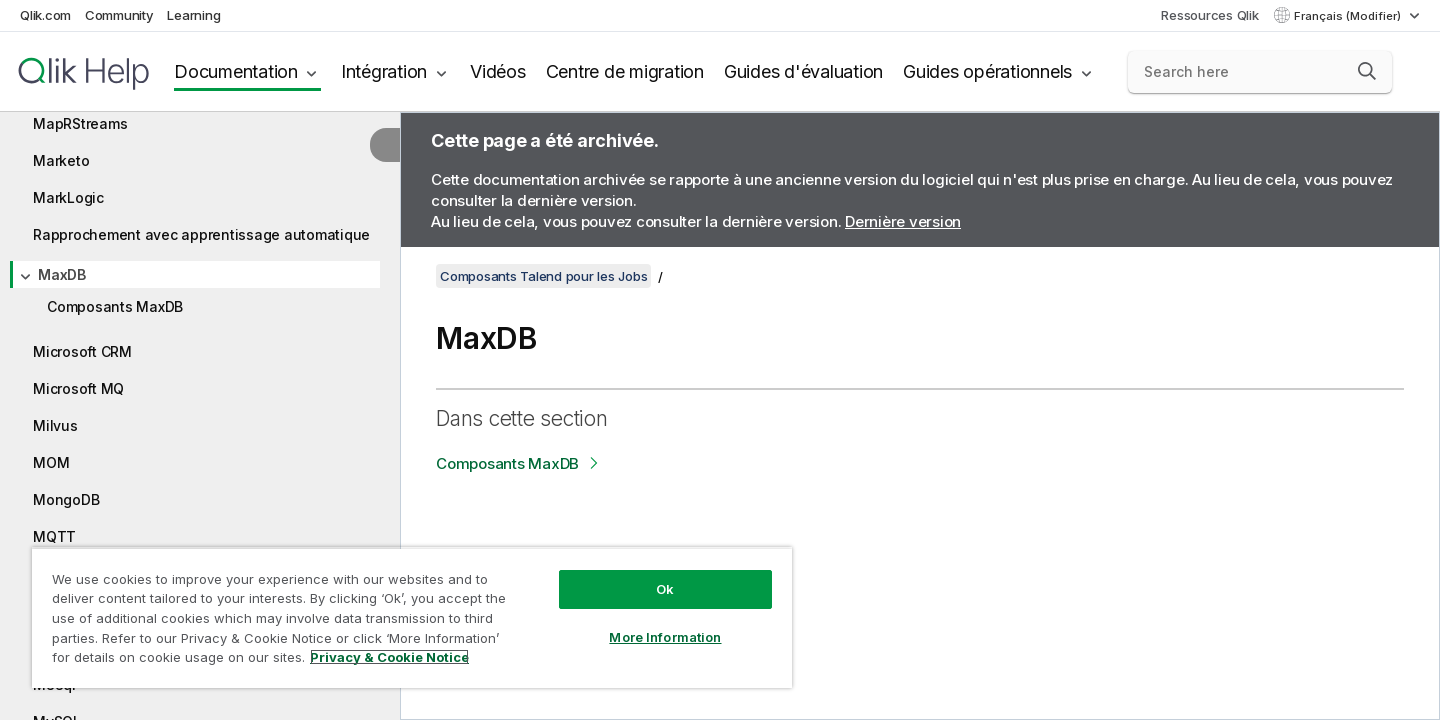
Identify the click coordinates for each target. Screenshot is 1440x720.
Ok (665, 589)
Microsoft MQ (78, 388)
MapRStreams (80, 123)
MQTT (54, 536)
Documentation (236, 71)
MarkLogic (68, 197)
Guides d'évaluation (803, 71)
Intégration (384, 71)
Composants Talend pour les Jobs (543, 276)
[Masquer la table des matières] (385, 145)
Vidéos (498, 71)
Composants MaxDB (115, 306)
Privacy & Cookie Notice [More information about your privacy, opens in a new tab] (389, 657)
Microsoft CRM (82, 351)
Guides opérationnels (987, 71)
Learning (193, 15)
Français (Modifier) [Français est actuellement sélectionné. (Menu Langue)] (1349, 16)
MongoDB (66, 499)
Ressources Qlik (1209, 15)
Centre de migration (625, 71)
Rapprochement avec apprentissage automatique (201, 234)
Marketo (61, 160)
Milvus (55, 425)
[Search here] (1260, 72)
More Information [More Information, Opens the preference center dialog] (665, 637)
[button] (1367, 71)
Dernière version (903, 221)
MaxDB (62, 274)
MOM (51, 462)
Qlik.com (45, 15)
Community (119, 15)
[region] (412, 617)
